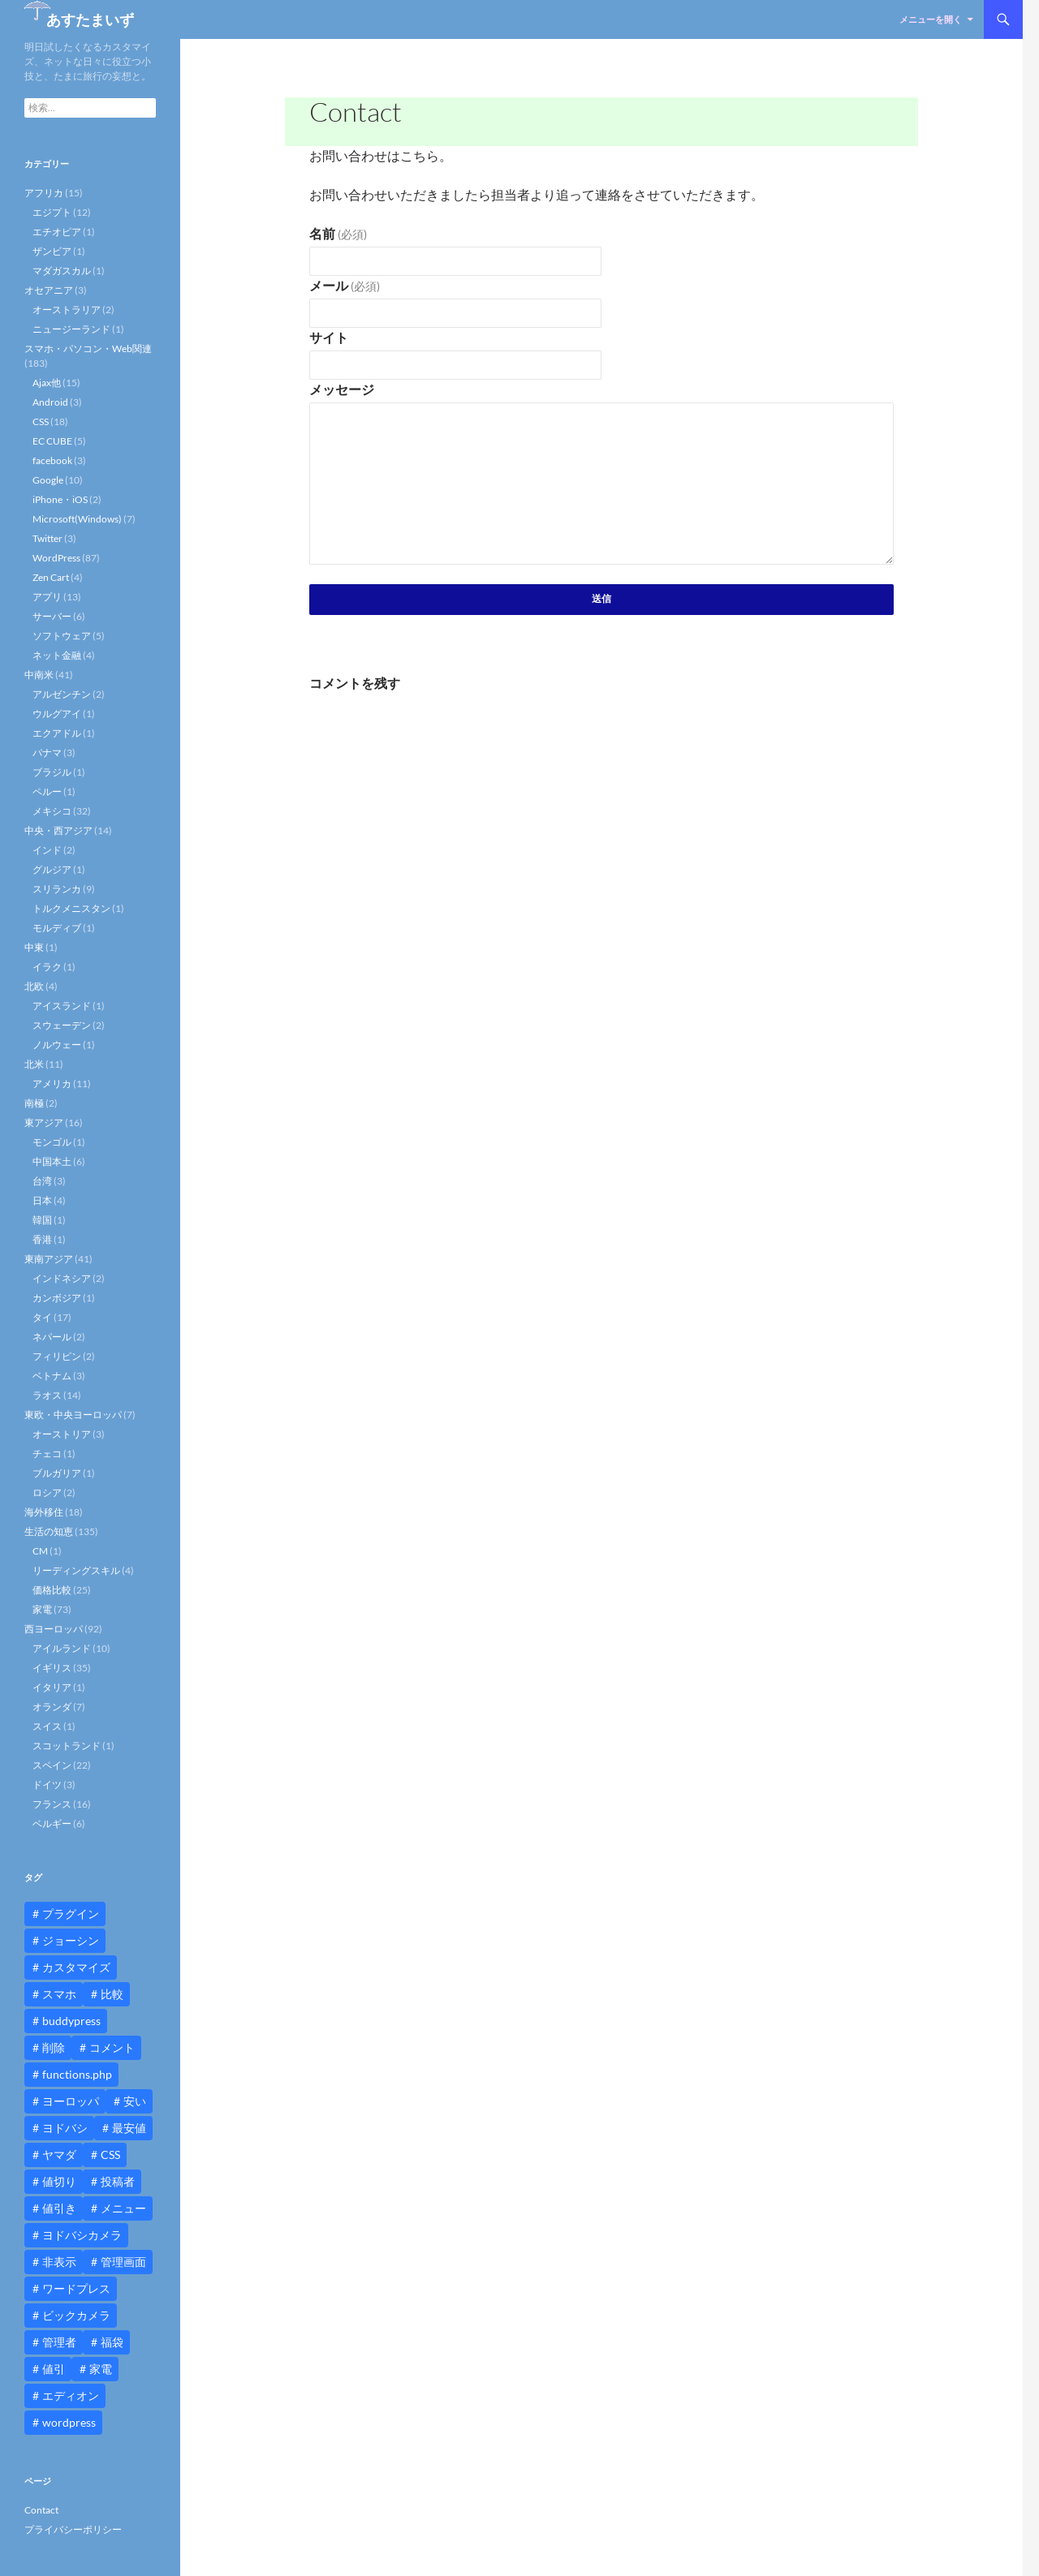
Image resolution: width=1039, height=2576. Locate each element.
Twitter (47, 538)
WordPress (56, 558)
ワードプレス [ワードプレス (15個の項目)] (76, 2288)
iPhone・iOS (60, 499)
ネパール (51, 1337)
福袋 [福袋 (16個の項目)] (112, 2342)
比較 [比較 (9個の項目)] (112, 1994)
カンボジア (56, 1298)
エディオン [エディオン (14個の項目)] (70, 2395)
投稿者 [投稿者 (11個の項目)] (118, 2181)
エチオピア (56, 232)
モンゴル (51, 1142)
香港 (42, 1239)
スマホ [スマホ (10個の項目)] (59, 1994)
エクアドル (56, 733)
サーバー (51, 616)
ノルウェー (56, 1045)
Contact (41, 2510)
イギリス (51, 1668)
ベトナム (51, 1376)
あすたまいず (90, 19)
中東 (34, 947)
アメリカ (51, 1083)
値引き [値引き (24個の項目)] (59, 2208)
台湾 (42, 1181)
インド (47, 850)
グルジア (51, 869)
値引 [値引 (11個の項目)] (53, 2369)
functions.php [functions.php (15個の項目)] (77, 2074)
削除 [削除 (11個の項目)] (53, 2047)
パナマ (47, 752)
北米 (34, 1064)
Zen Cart (50, 577)
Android (50, 402)
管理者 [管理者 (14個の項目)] (59, 2342)
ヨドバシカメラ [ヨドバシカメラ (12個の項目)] (82, 2235)
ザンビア (51, 251)
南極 (34, 1103)
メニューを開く (930, 19)
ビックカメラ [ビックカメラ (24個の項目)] (76, 2315)
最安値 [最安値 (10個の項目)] (129, 2128)
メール (344, 285)
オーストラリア (66, 309)
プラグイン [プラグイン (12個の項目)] (70, 1913)
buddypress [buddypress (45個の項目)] (71, 2021)
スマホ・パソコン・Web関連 (88, 348)
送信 (601, 598)
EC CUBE (52, 441)
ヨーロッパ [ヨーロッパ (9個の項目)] (70, 2101)
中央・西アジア (58, 830)
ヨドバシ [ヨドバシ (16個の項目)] (65, 2128)
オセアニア (48, 290)
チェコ (47, 1453)
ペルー (47, 791)
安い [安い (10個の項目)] (134, 2101)
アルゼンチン (61, 694)
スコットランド (66, 1746)
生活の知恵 (48, 1531)
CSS (40, 421)
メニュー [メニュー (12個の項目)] (123, 2208)
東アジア (43, 1122)
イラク (47, 967)
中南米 (39, 675)
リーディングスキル (76, 1570)
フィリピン (56, 1356)
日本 (42, 1200)
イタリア (51, 1687)
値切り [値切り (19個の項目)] (59, 2181)
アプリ (47, 597)
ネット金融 (56, 655)
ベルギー (51, 1823)
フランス (51, 1804)
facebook (52, 460)
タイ (42, 1317)
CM (40, 1551)
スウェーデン (61, 1025)
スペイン (51, 1765)
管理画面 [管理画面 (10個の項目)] (123, 2262)
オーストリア (61, 1434)
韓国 (42, 1220)
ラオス (47, 1395)
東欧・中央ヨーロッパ (73, 1414)
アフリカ (43, 193)
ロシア (47, 1492)
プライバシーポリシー (73, 2529)
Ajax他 (46, 382)
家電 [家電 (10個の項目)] (100, 2369)
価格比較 (51, 1590)
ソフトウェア (61, 636)
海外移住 (43, 1512)
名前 (338, 233)
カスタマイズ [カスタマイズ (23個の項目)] (76, 1967)
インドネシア (61, 1278)
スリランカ (56, 889)
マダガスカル (61, 270)
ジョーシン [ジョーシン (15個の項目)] (70, 1940)
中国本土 (51, 1161)
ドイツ (47, 1784)
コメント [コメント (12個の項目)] (112, 2047)
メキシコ (51, 811)
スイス (47, 1726)
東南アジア (48, 1259)
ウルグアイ (56, 713)
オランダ (51, 1707)
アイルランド (61, 1648)
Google (47, 480)
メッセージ (341, 389)
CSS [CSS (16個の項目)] (110, 2154)
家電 (42, 1609)
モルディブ (56, 928)
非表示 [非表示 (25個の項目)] (59, 2262)
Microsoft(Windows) (77, 519)
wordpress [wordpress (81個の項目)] (69, 2422)
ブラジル (51, 772)
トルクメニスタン (71, 908)
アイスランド (61, 1006)
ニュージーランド (71, 329)
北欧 (34, 986)
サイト (328, 337)
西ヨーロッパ (53, 1629)
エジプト (51, 212)
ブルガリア (56, 1473)
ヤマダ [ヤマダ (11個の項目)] (59, 2154)
